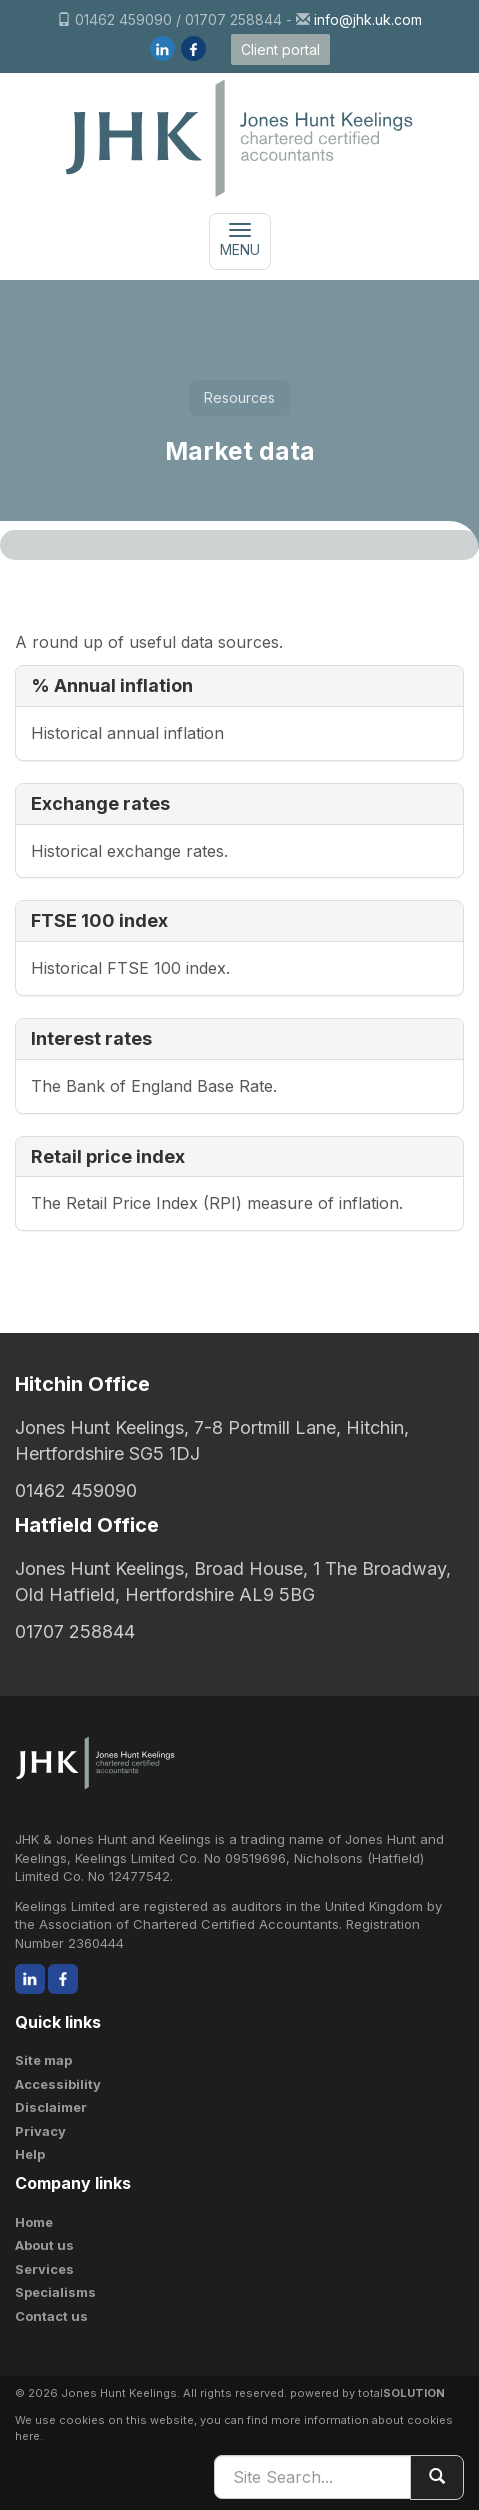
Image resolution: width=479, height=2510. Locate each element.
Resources (239, 397)
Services (44, 2269)
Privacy (40, 2131)
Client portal (280, 49)
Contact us (51, 2316)
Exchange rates (100, 803)
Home (34, 2222)
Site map (43, 2060)
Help (30, 2154)
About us (44, 2245)
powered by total (367, 2393)
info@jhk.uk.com (368, 19)
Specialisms (55, 2292)
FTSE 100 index (99, 920)
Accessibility (58, 2084)
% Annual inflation (112, 685)
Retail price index (108, 1156)
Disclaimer (51, 2107)
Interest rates (91, 1038)
